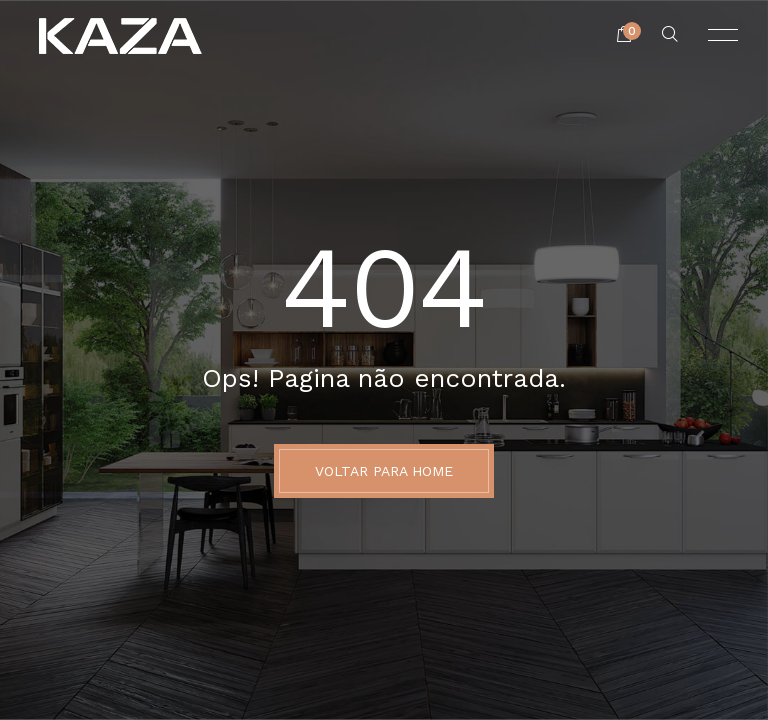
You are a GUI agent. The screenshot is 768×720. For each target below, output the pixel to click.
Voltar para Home (384, 471)
